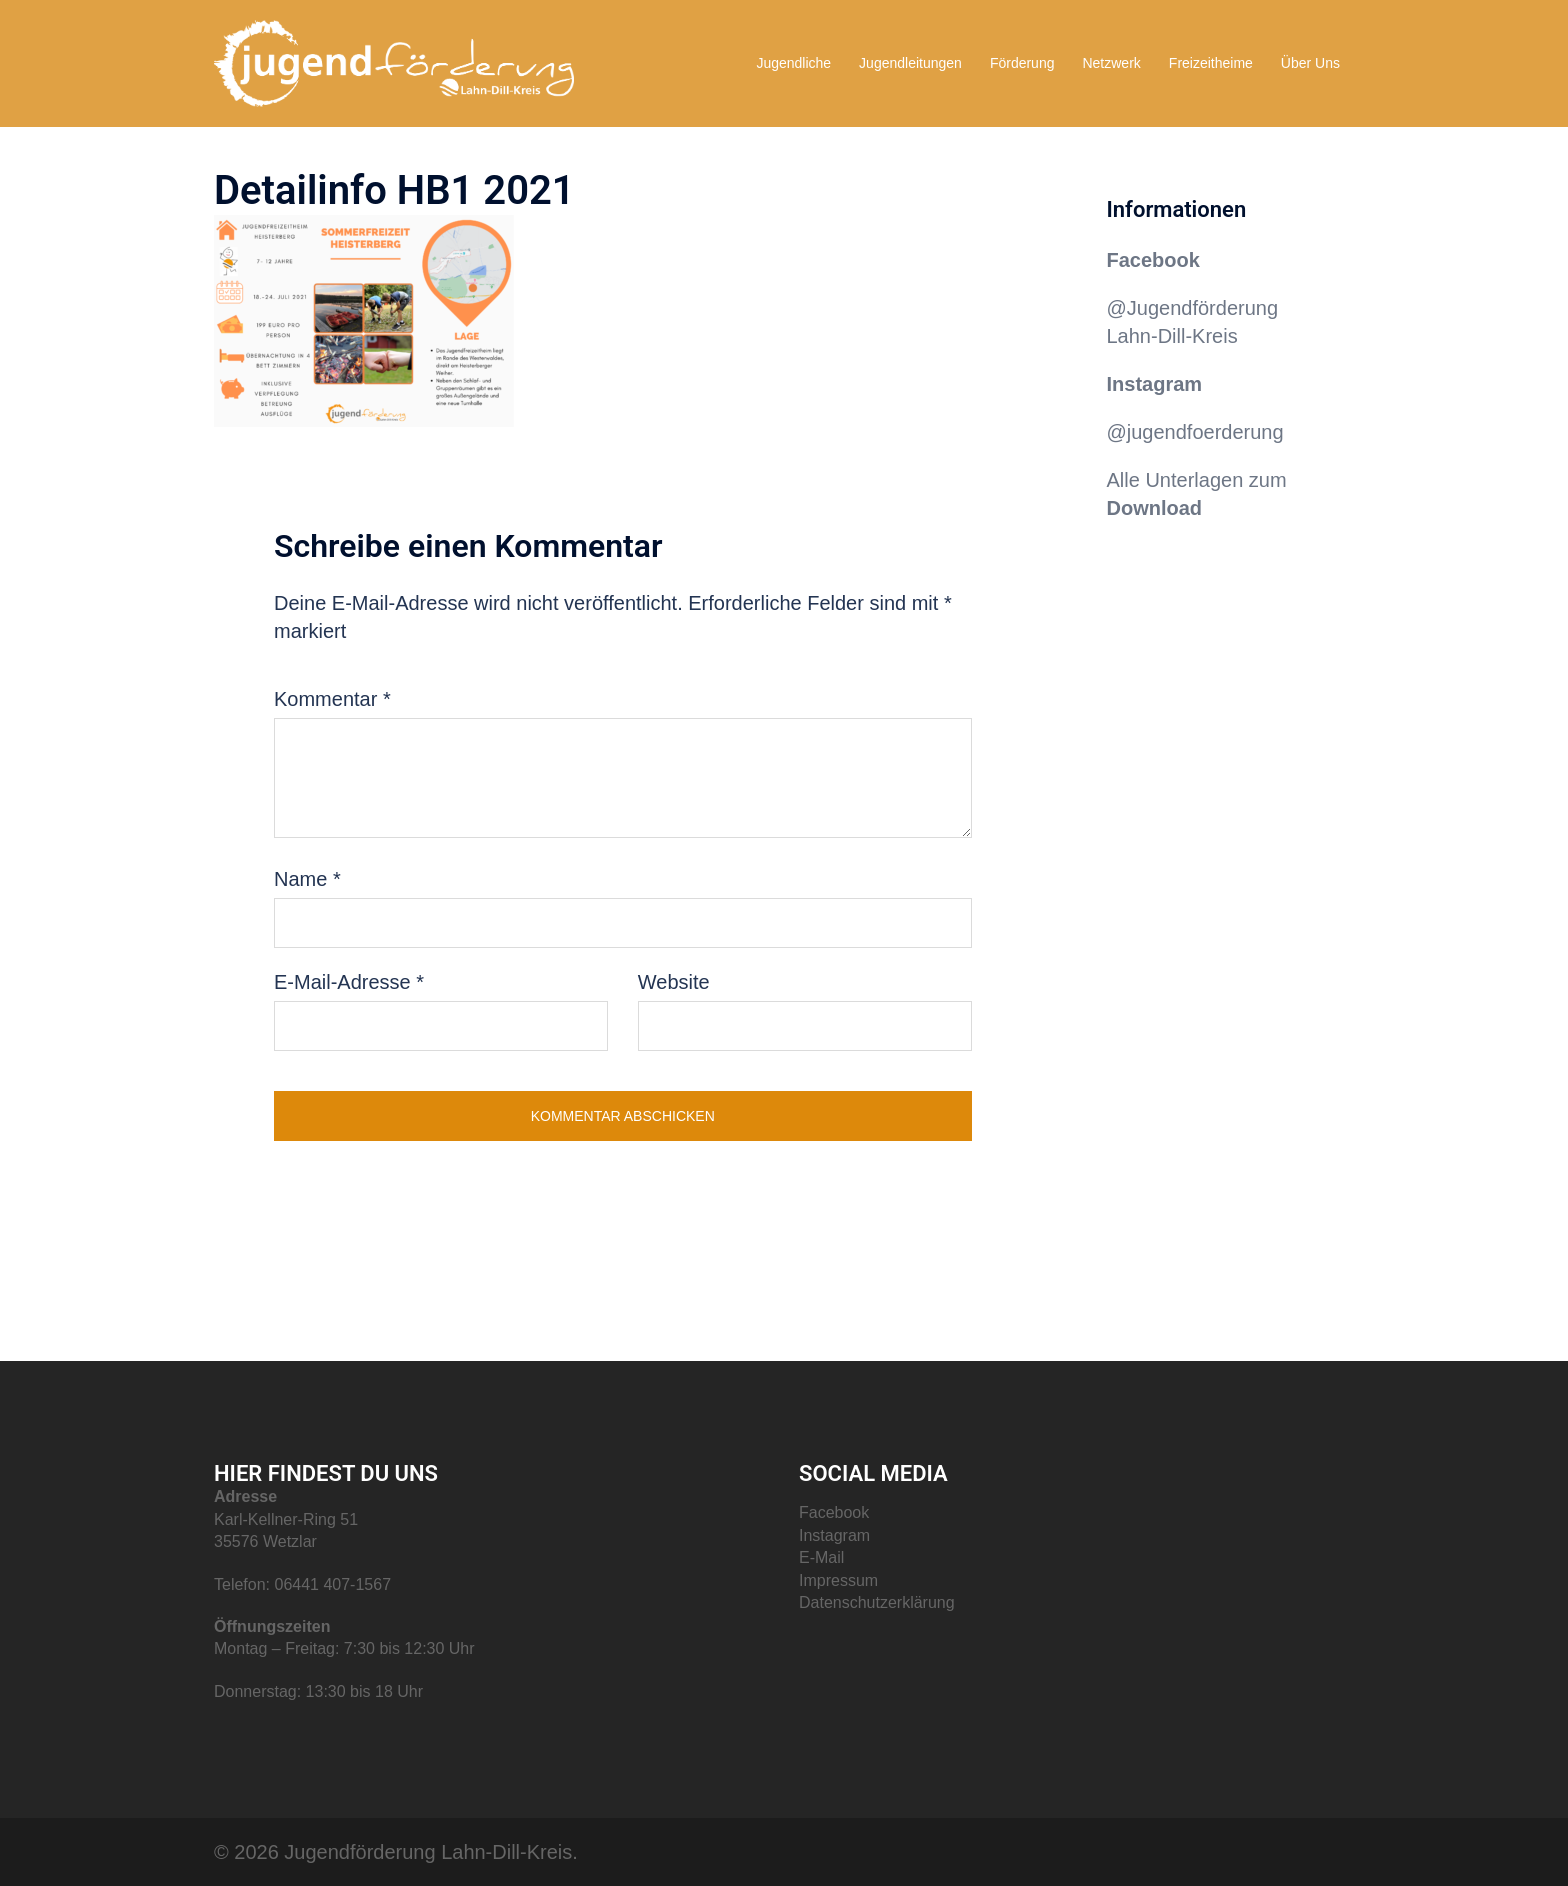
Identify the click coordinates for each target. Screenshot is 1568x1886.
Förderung (1022, 63)
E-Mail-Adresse (349, 982)
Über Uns (1310, 63)
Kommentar (332, 699)
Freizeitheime (1211, 63)
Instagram (834, 1535)
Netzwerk (1111, 63)
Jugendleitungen (910, 63)
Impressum (838, 1580)
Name (307, 879)
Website (674, 982)
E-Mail (821, 1557)
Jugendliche (793, 63)
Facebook (1153, 260)
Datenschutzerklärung (877, 1602)
